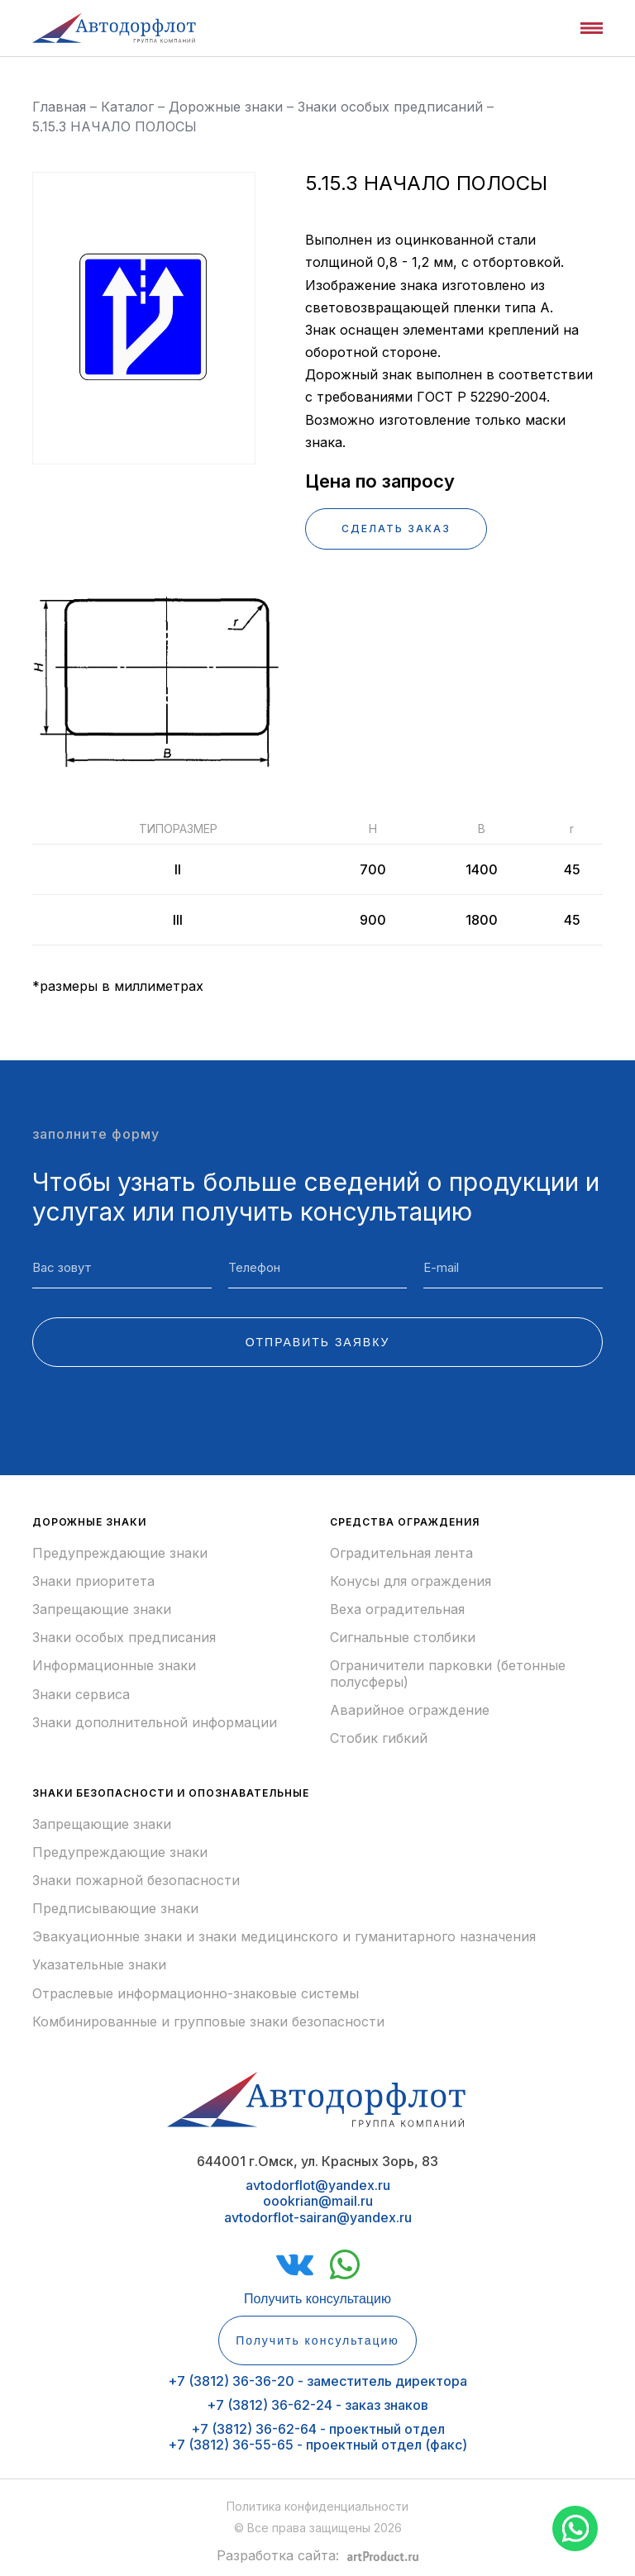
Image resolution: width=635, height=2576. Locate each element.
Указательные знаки (99, 1965)
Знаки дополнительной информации (154, 1723)
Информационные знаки (114, 1666)
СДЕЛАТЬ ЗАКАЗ (396, 528)
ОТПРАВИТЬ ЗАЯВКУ (318, 1342)
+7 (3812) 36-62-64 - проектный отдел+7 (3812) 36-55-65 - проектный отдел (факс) (317, 2437)
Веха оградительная (397, 1609)
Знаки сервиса (81, 1694)
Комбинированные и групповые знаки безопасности (208, 2022)
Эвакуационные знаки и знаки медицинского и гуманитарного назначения (284, 1937)
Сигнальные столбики (402, 1637)
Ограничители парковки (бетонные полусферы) (448, 1673)
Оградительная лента (401, 1553)
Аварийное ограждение (409, 1710)
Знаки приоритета (93, 1581)
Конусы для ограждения (410, 1581)
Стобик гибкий (378, 1738)
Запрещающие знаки (101, 1609)
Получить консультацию (317, 2299)
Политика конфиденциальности (317, 2506)
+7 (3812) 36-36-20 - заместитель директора (317, 2381)
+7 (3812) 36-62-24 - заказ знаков (317, 2405)
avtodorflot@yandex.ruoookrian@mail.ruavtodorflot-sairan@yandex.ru (318, 2201)
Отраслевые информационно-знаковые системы (195, 1994)
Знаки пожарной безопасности (136, 1880)
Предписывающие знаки (115, 1909)
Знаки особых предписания (124, 1637)
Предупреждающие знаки (120, 1553)
